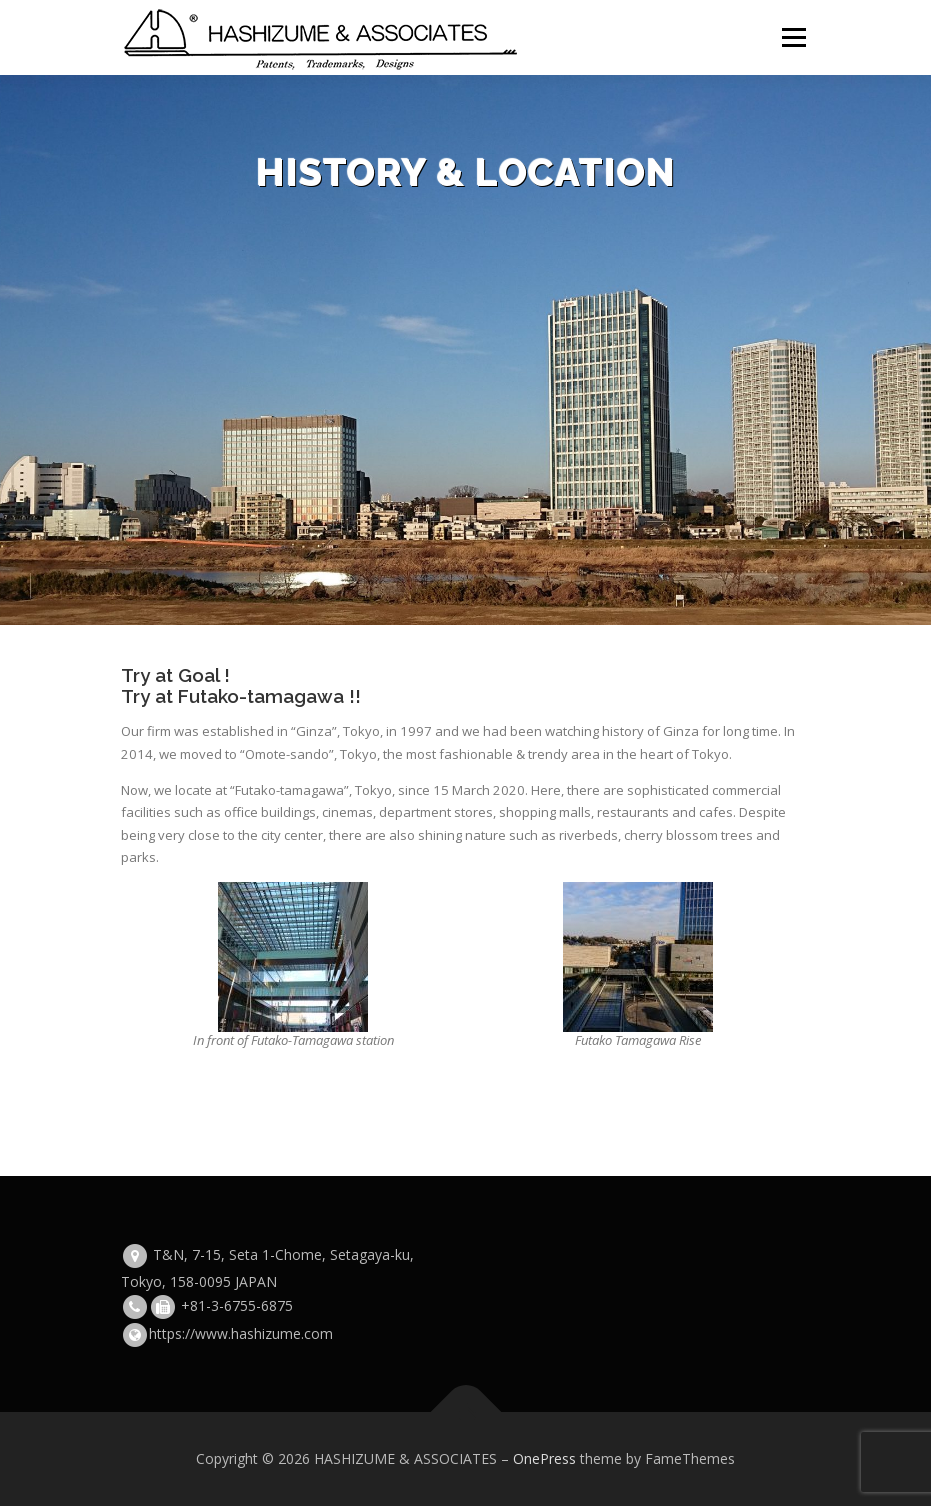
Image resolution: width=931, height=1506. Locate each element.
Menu (793, 37)
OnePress (544, 1458)
